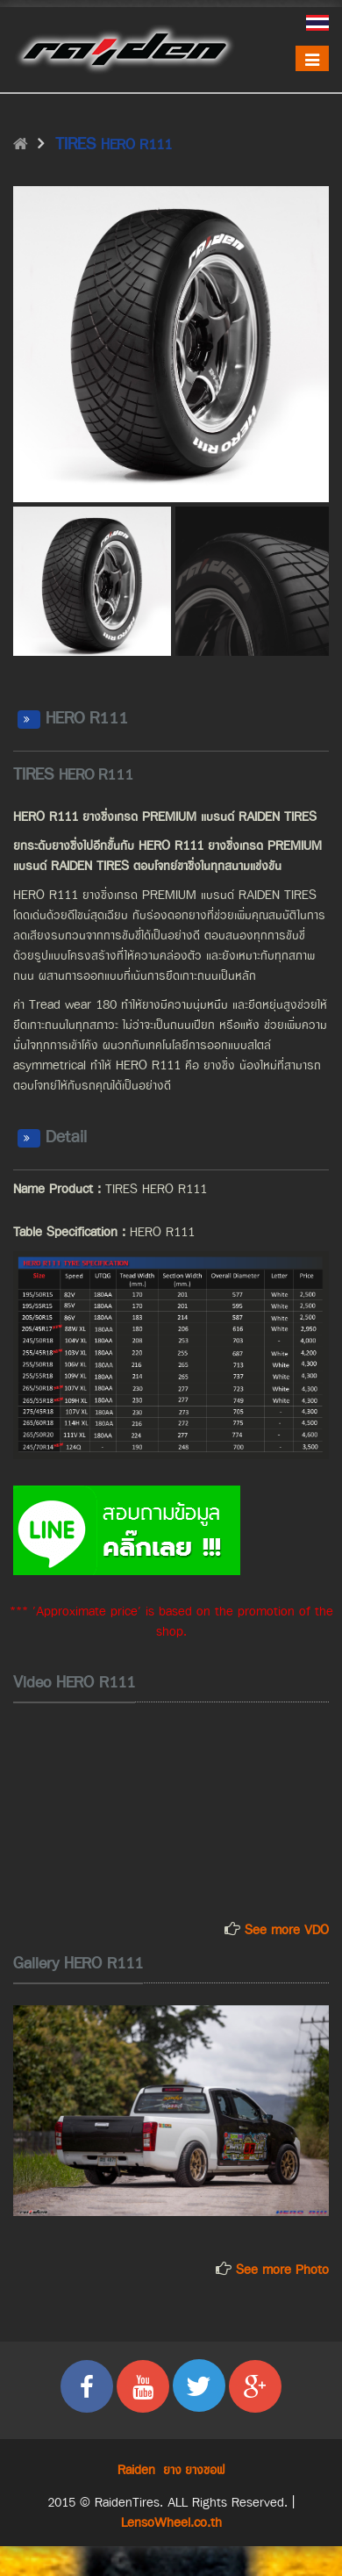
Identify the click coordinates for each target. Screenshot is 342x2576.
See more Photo (280, 2270)
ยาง (172, 2470)
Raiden (136, 2470)
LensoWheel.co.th (171, 2523)
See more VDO (287, 1930)
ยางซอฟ (204, 2470)
